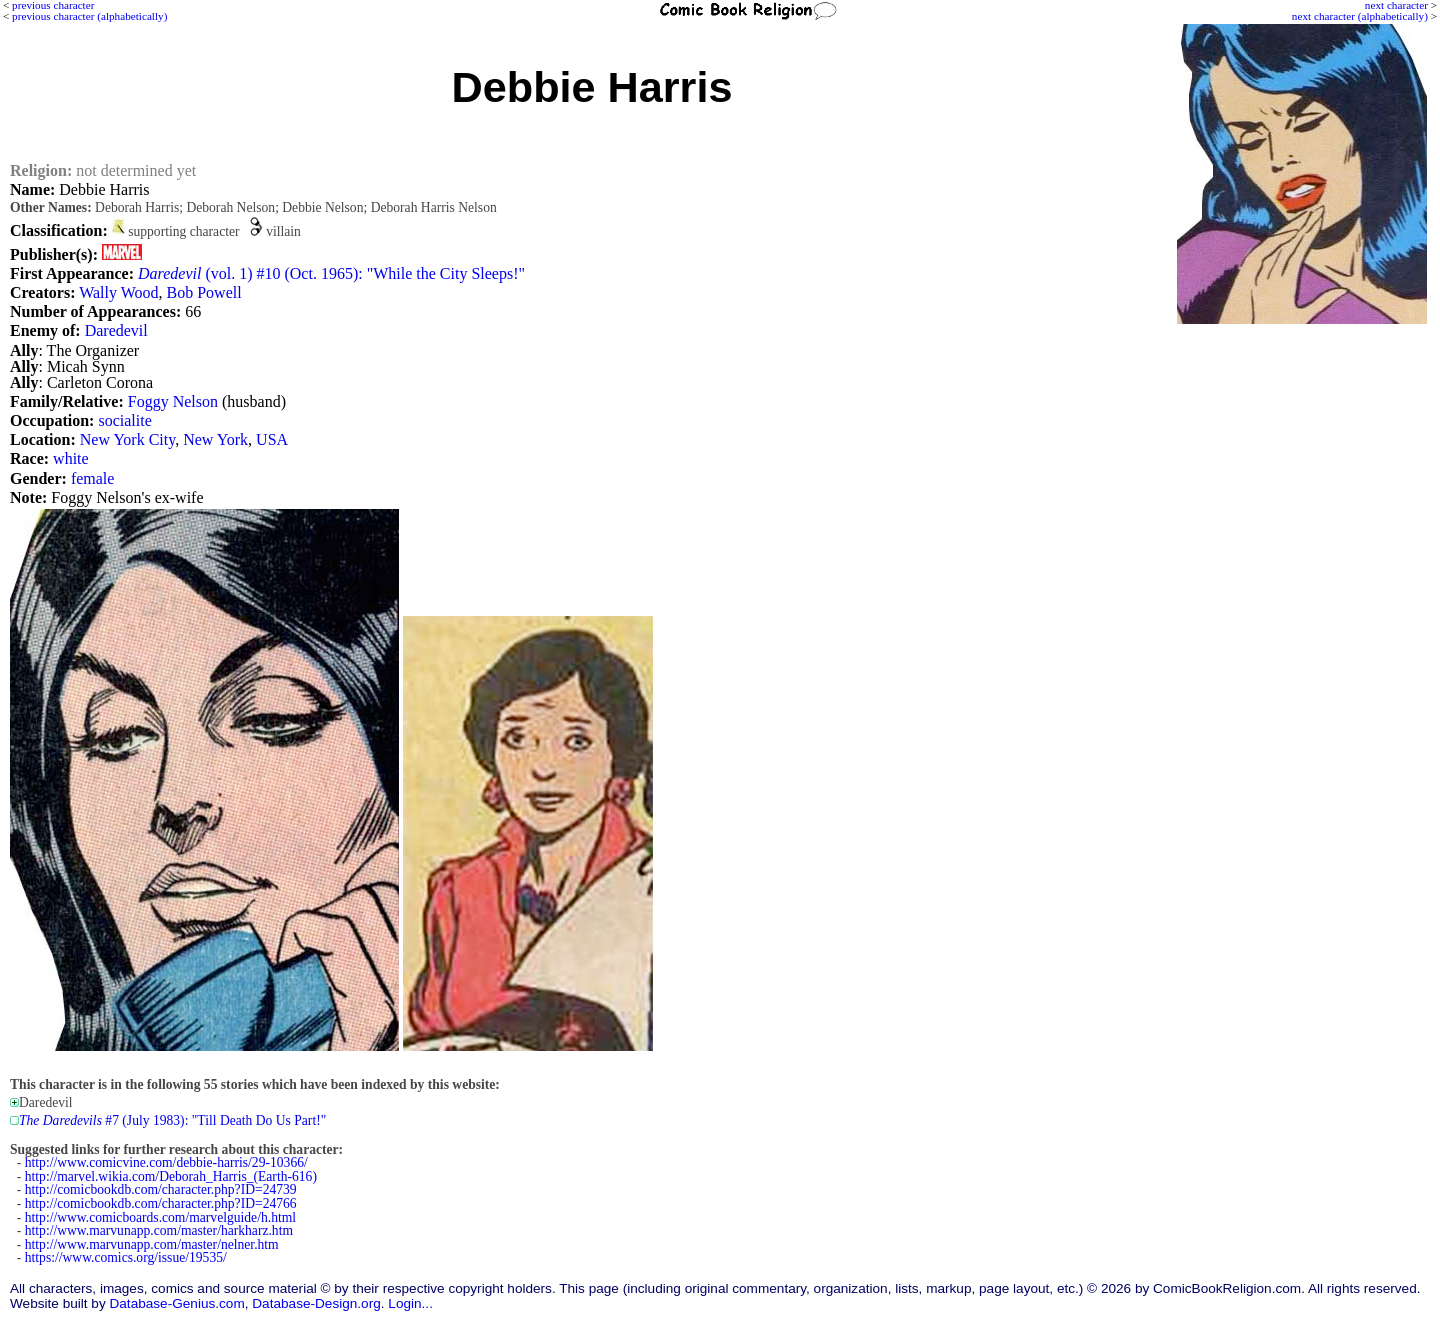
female (93, 478)
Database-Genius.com (176, 1303)
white (71, 458)
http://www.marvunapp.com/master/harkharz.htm (159, 1230)
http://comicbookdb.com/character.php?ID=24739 (161, 1189)
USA (272, 439)
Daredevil (116, 330)
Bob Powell (204, 292)
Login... (410, 1303)
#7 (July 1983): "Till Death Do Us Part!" (172, 1120)
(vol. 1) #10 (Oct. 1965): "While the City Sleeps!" (331, 273)
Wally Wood (118, 292)
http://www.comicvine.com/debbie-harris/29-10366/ (166, 1162)
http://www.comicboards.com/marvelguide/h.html (160, 1217)
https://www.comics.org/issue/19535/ (126, 1257)
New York (215, 439)
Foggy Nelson (173, 401)
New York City (127, 439)
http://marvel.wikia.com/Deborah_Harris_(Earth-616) (171, 1176)
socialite (124, 420)
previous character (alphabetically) (89, 16)
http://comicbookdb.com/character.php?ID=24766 (161, 1203)
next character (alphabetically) (1360, 16)
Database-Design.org (316, 1303)
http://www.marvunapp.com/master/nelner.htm (152, 1244)
